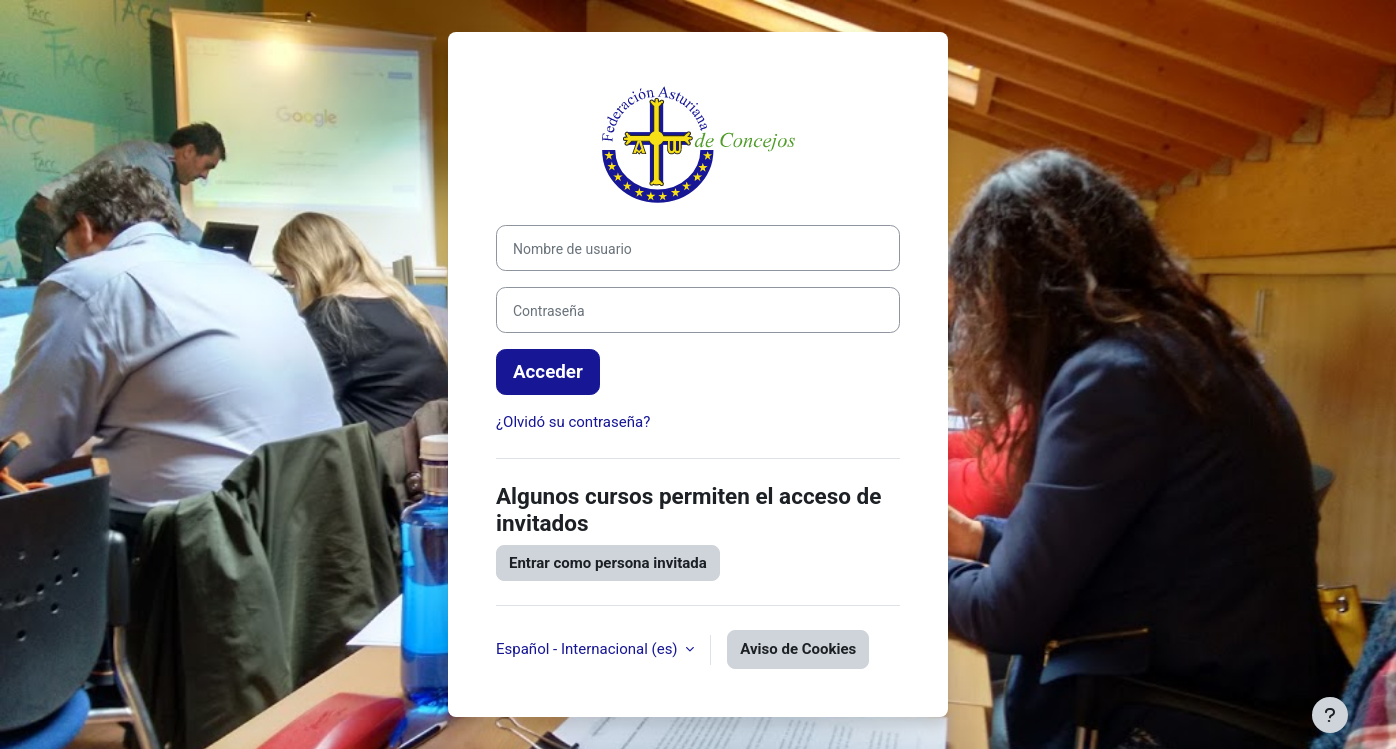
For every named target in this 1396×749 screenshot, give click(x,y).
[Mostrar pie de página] (1330, 715)
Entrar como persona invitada (608, 563)
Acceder (548, 372)
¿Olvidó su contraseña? (573, 422)
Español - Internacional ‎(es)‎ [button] (588, 649)
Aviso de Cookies (798, 649)
